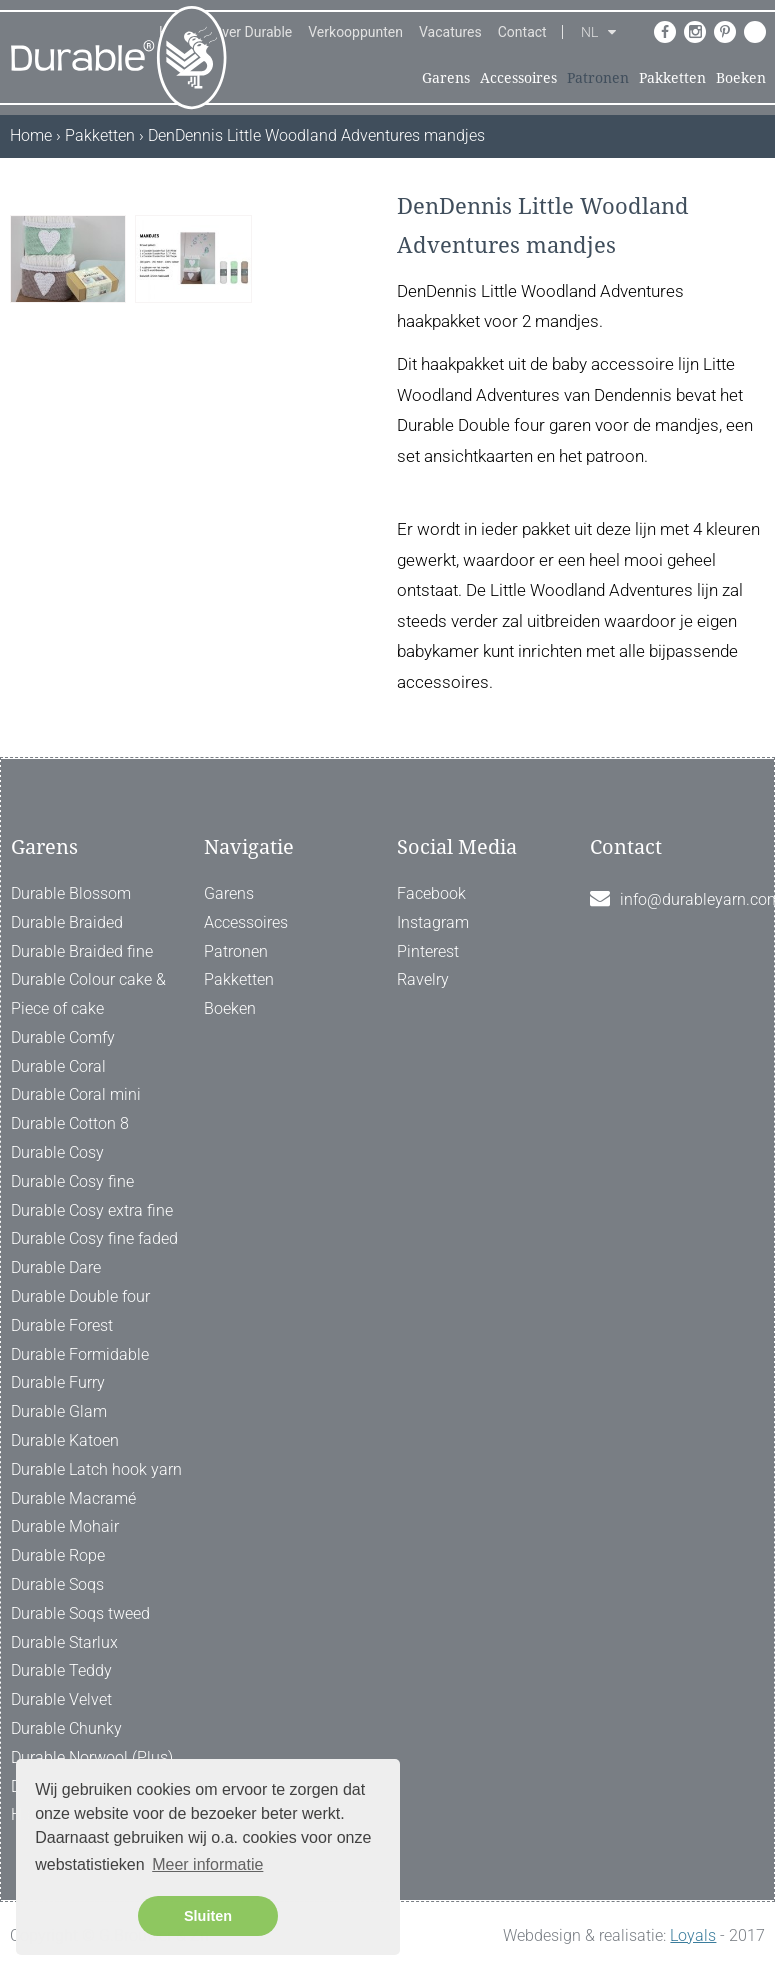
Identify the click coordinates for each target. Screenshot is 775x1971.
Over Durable (253, 32)
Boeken (741, 78)
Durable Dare (56, 1267)
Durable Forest (62, 1325)
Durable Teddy (61, 1670)
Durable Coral (58, 1066)
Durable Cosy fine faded (94, 1238)
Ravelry (423, 979)
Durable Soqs (57, 1584)
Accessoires (518, 78)
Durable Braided (67, 922)
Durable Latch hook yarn (96, 1469)
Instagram (433, 922)
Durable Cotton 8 (70, 1123)
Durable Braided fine (82, 951)
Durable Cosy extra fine (92, 1210)
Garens (446, 78)
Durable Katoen (65, 1440)
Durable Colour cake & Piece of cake (88, 994)
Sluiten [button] (208, 1916)
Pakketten (672, 78)
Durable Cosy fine (72, 1181)
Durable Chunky (66, 1728)
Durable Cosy (57, 1152)
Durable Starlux (64, 1642)
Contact (522, 32)
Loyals (693, 1935)
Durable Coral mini (76, 1094)
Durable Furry (58, 1382)
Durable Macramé (73, 1498)
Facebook (431, 893)
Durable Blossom (71, 893)
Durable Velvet (61, 1699)
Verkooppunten (355, 32)
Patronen (598, 78)
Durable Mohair (65, 1526)
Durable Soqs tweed (80, 1613)
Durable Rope (58, 1555)
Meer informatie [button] (207, 1864)
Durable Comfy (63, 1037)
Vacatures (450, 32)
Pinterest (428, 951)
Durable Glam (59, 1411)
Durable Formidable (80, 1354)
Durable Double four (80, 1296)
